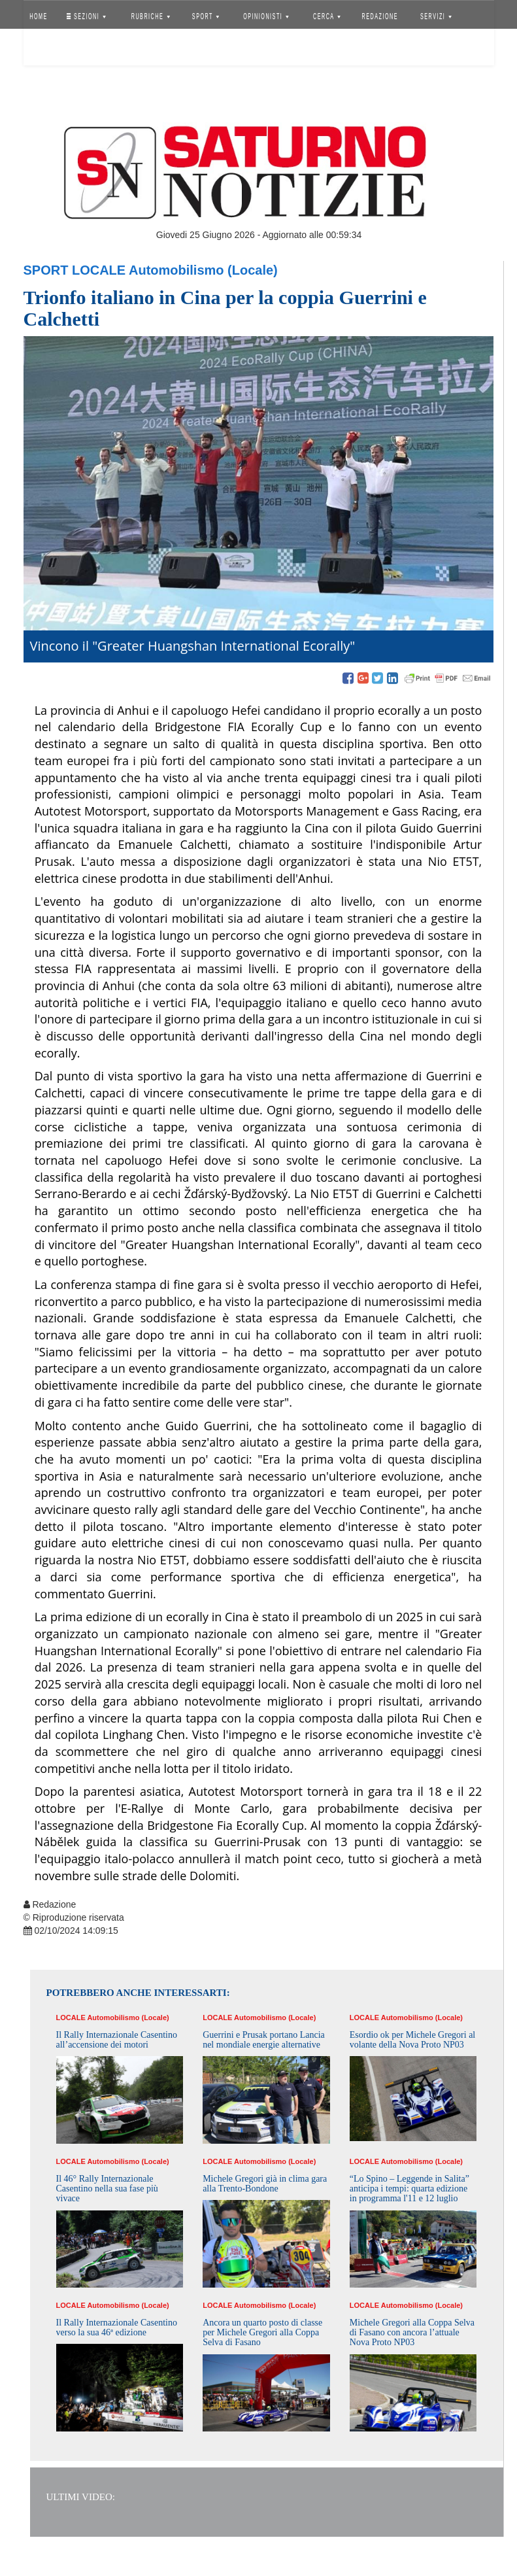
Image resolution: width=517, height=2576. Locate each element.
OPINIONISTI (266, 16)
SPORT (206, 16)
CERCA (327, 16)
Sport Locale (75, 270)
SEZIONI (85, 16)
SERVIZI (436, 16)
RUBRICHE (150, 16)
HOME (38, 16)
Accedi (48, 49)
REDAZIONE (379, 16)
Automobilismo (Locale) (203, 270)
